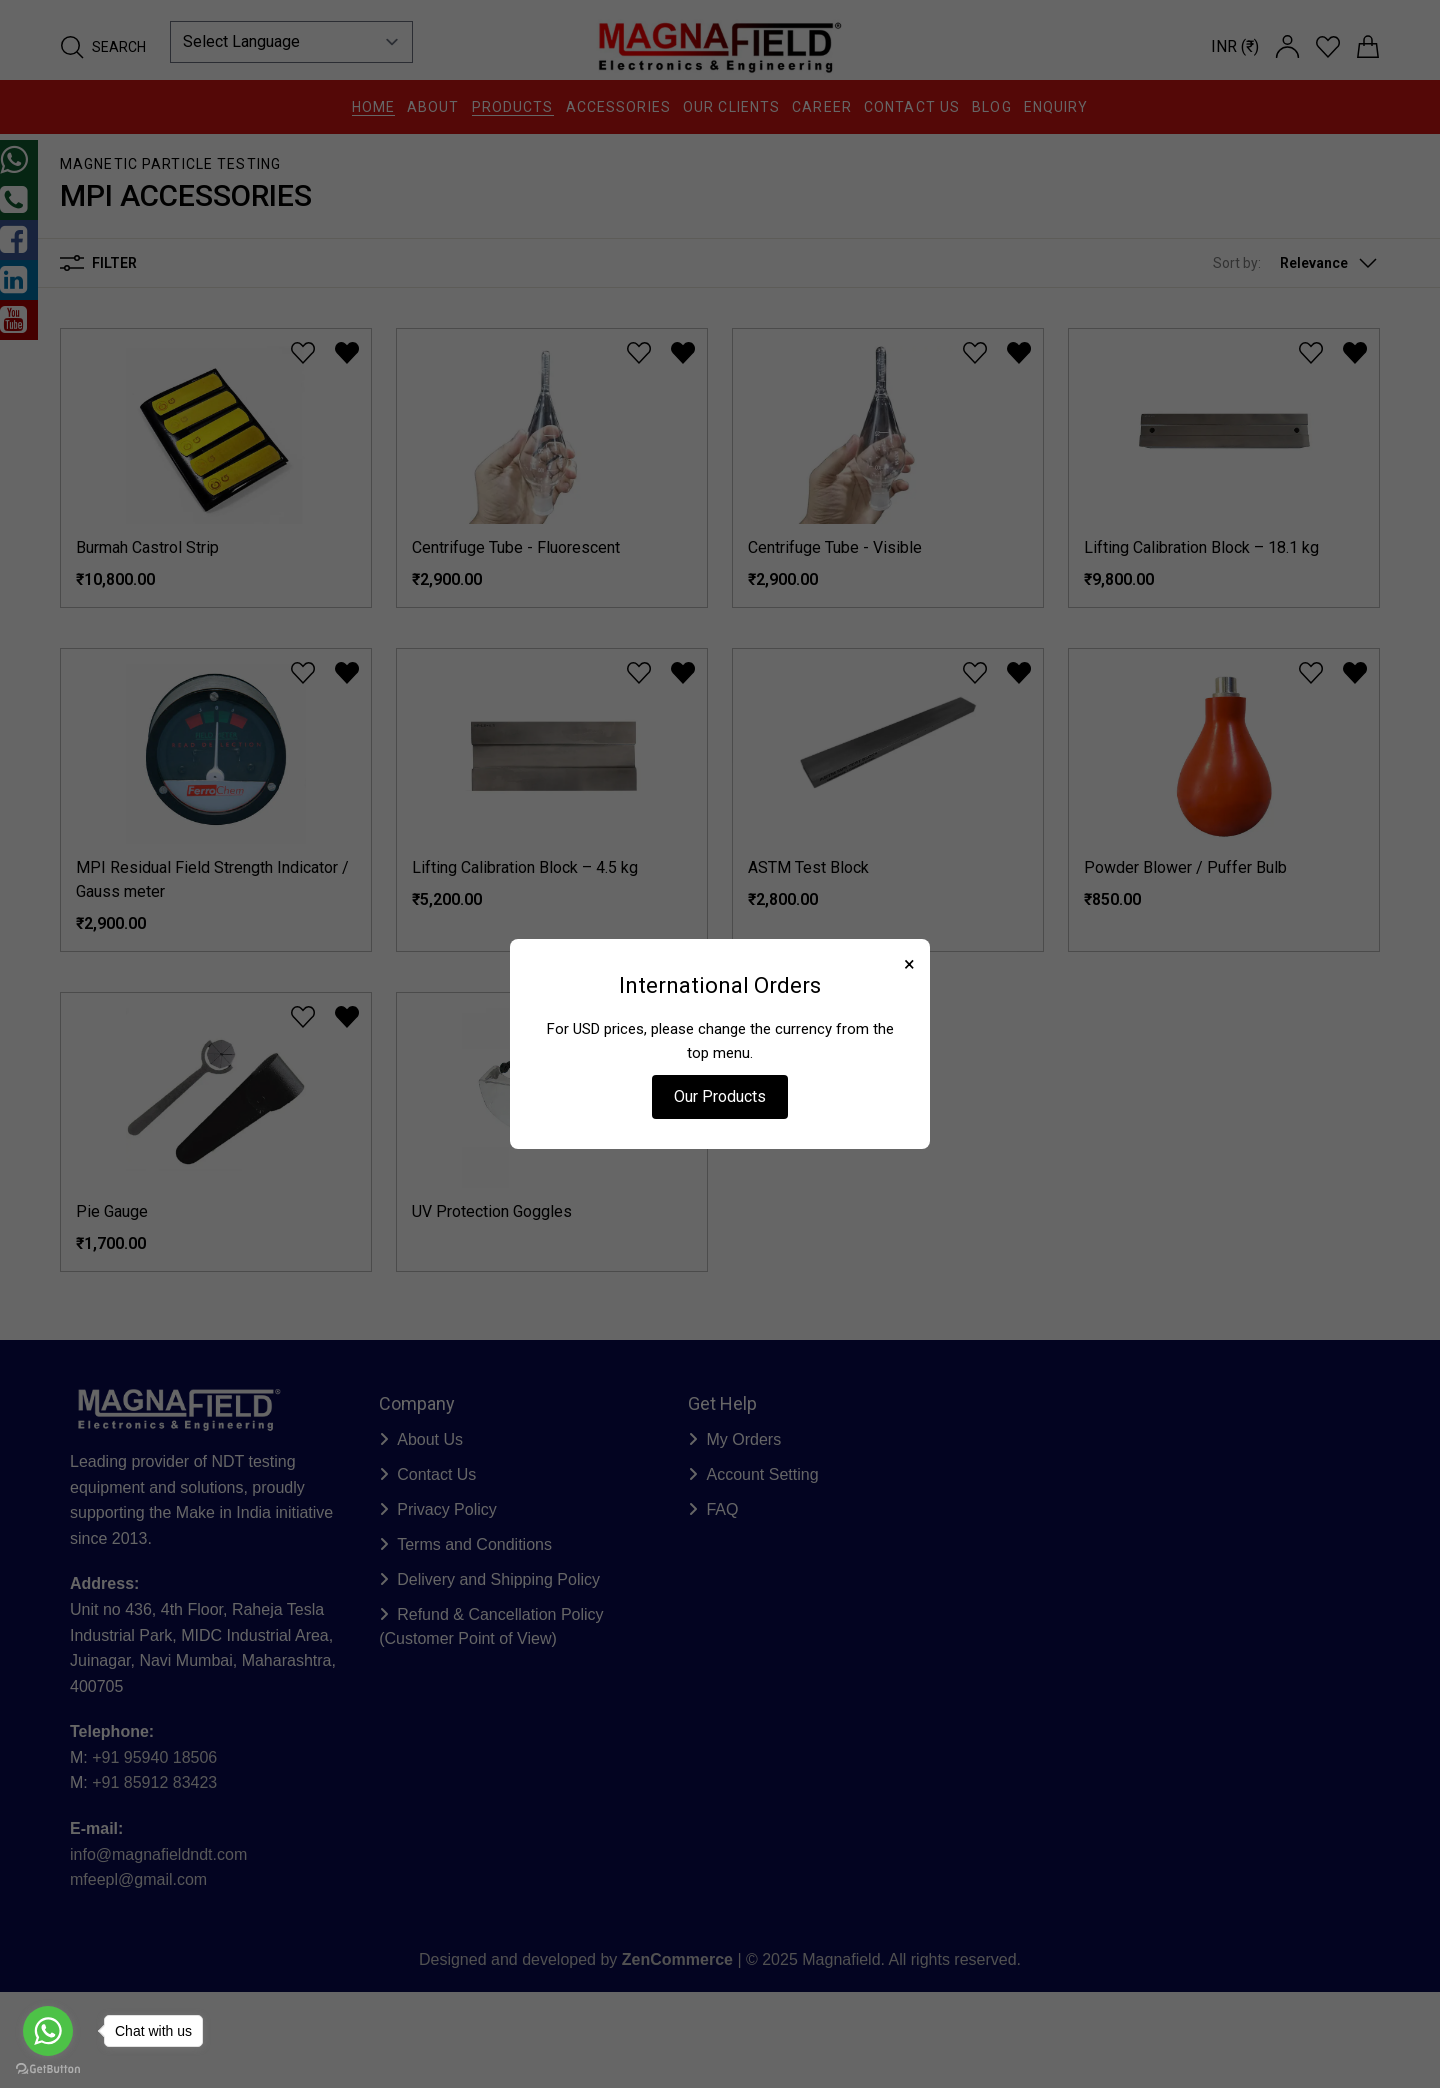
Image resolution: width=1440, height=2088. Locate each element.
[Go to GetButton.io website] (48, 2068)
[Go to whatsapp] (48, 2031)
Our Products (720, 1096)
